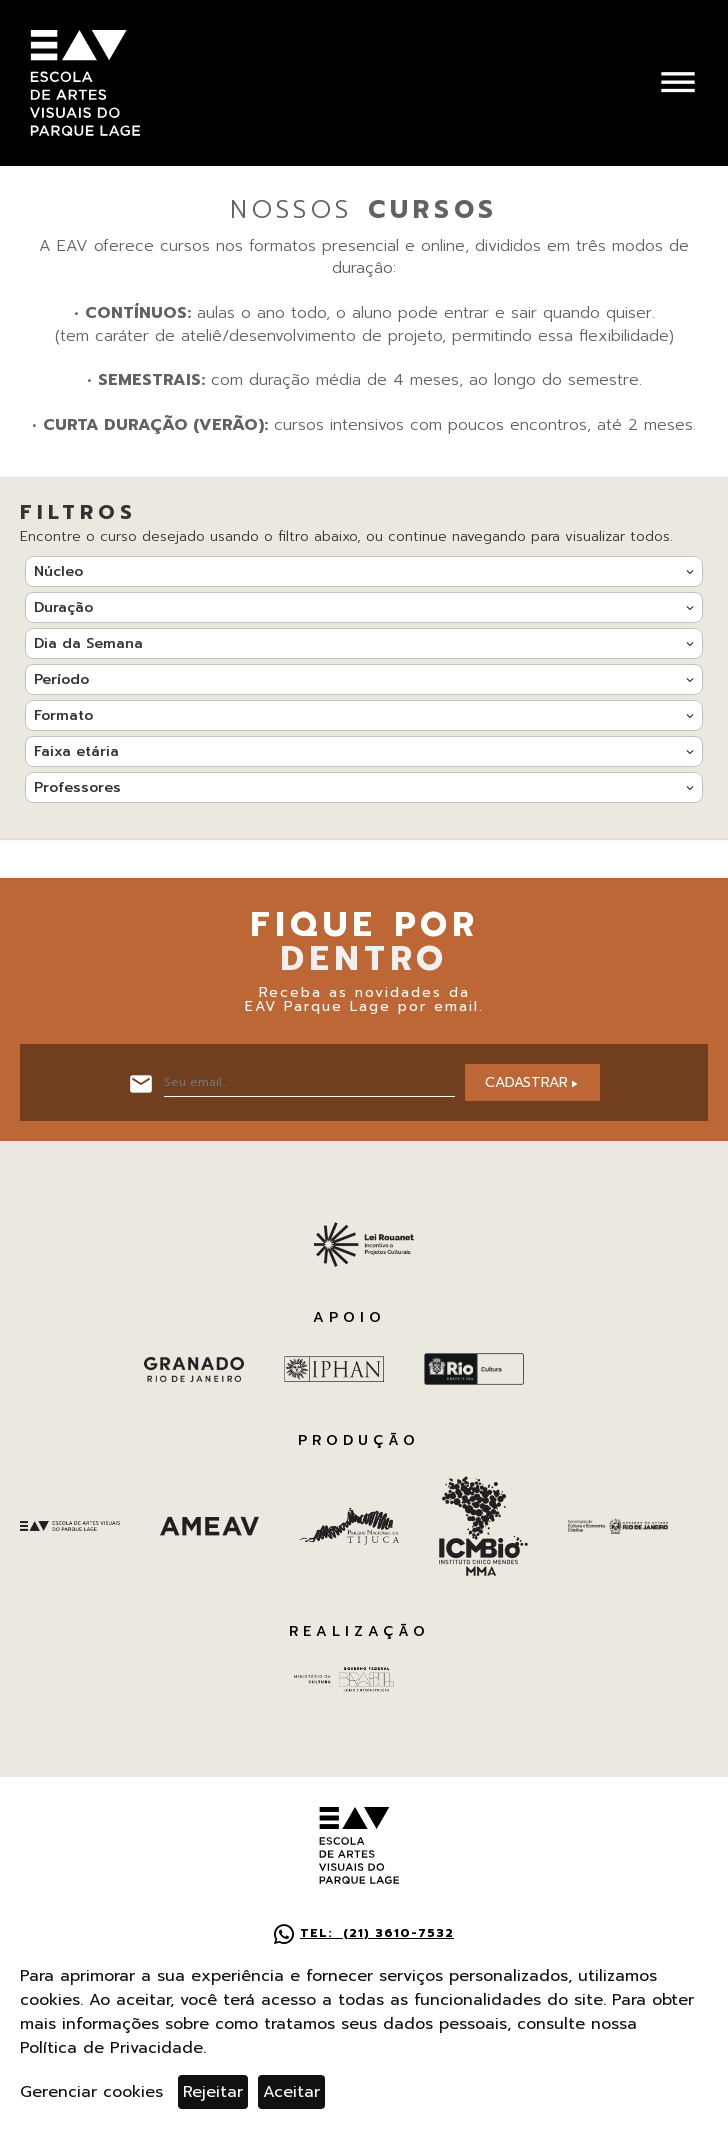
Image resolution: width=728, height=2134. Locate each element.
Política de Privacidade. (113, 2048)
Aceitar (291, 2092)
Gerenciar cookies (91, 2092)
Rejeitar (213, 2092)
